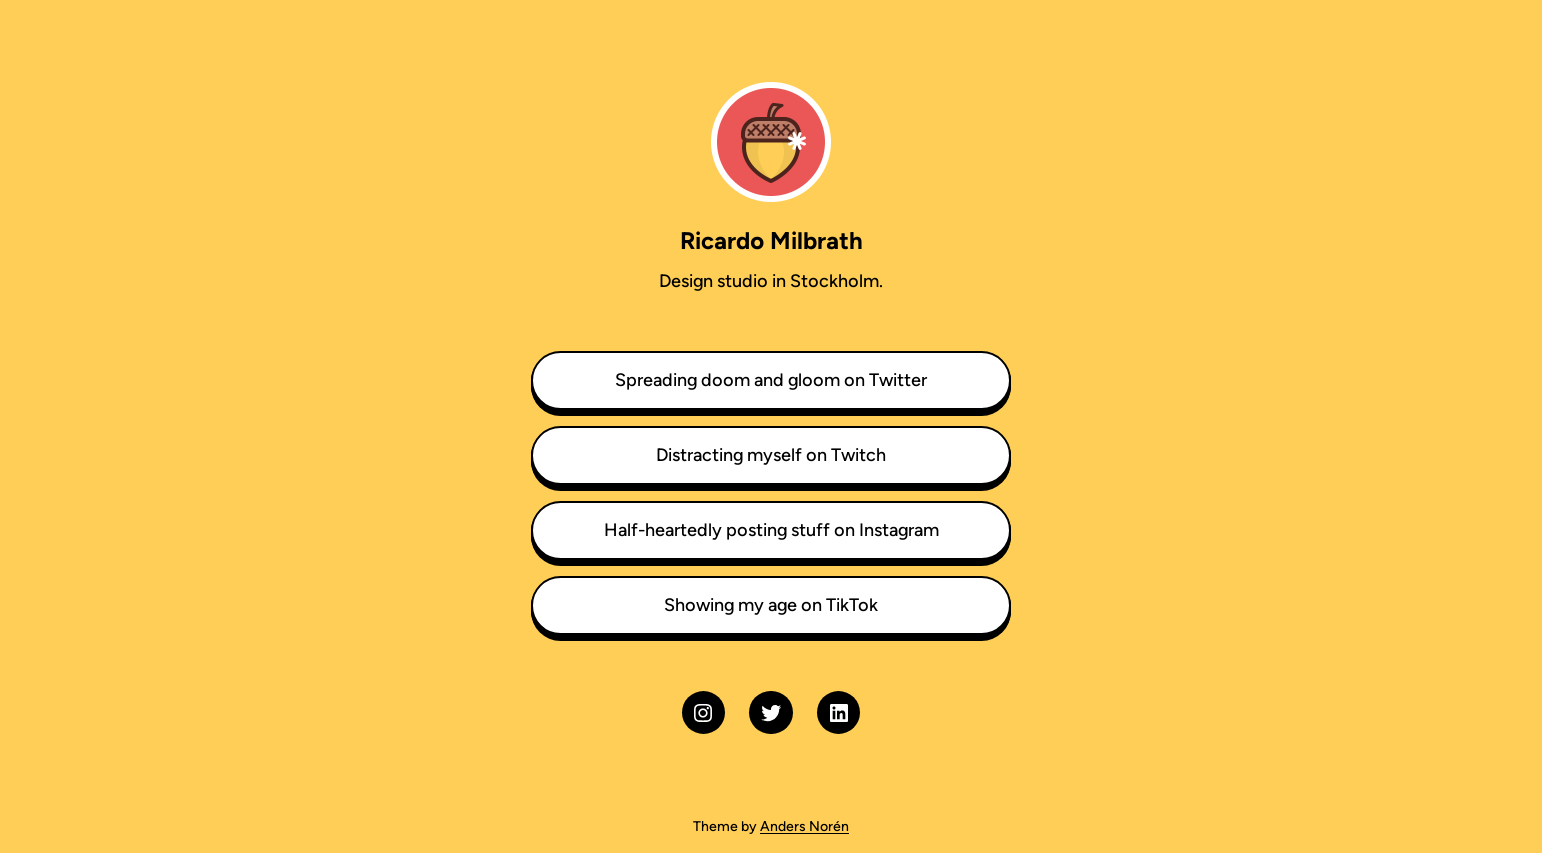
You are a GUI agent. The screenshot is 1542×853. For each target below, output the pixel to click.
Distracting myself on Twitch (771, 455)
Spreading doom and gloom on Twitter (771, 380)
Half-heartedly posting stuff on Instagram (771, 530)
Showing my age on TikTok (771, 605)
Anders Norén (804, 826)
